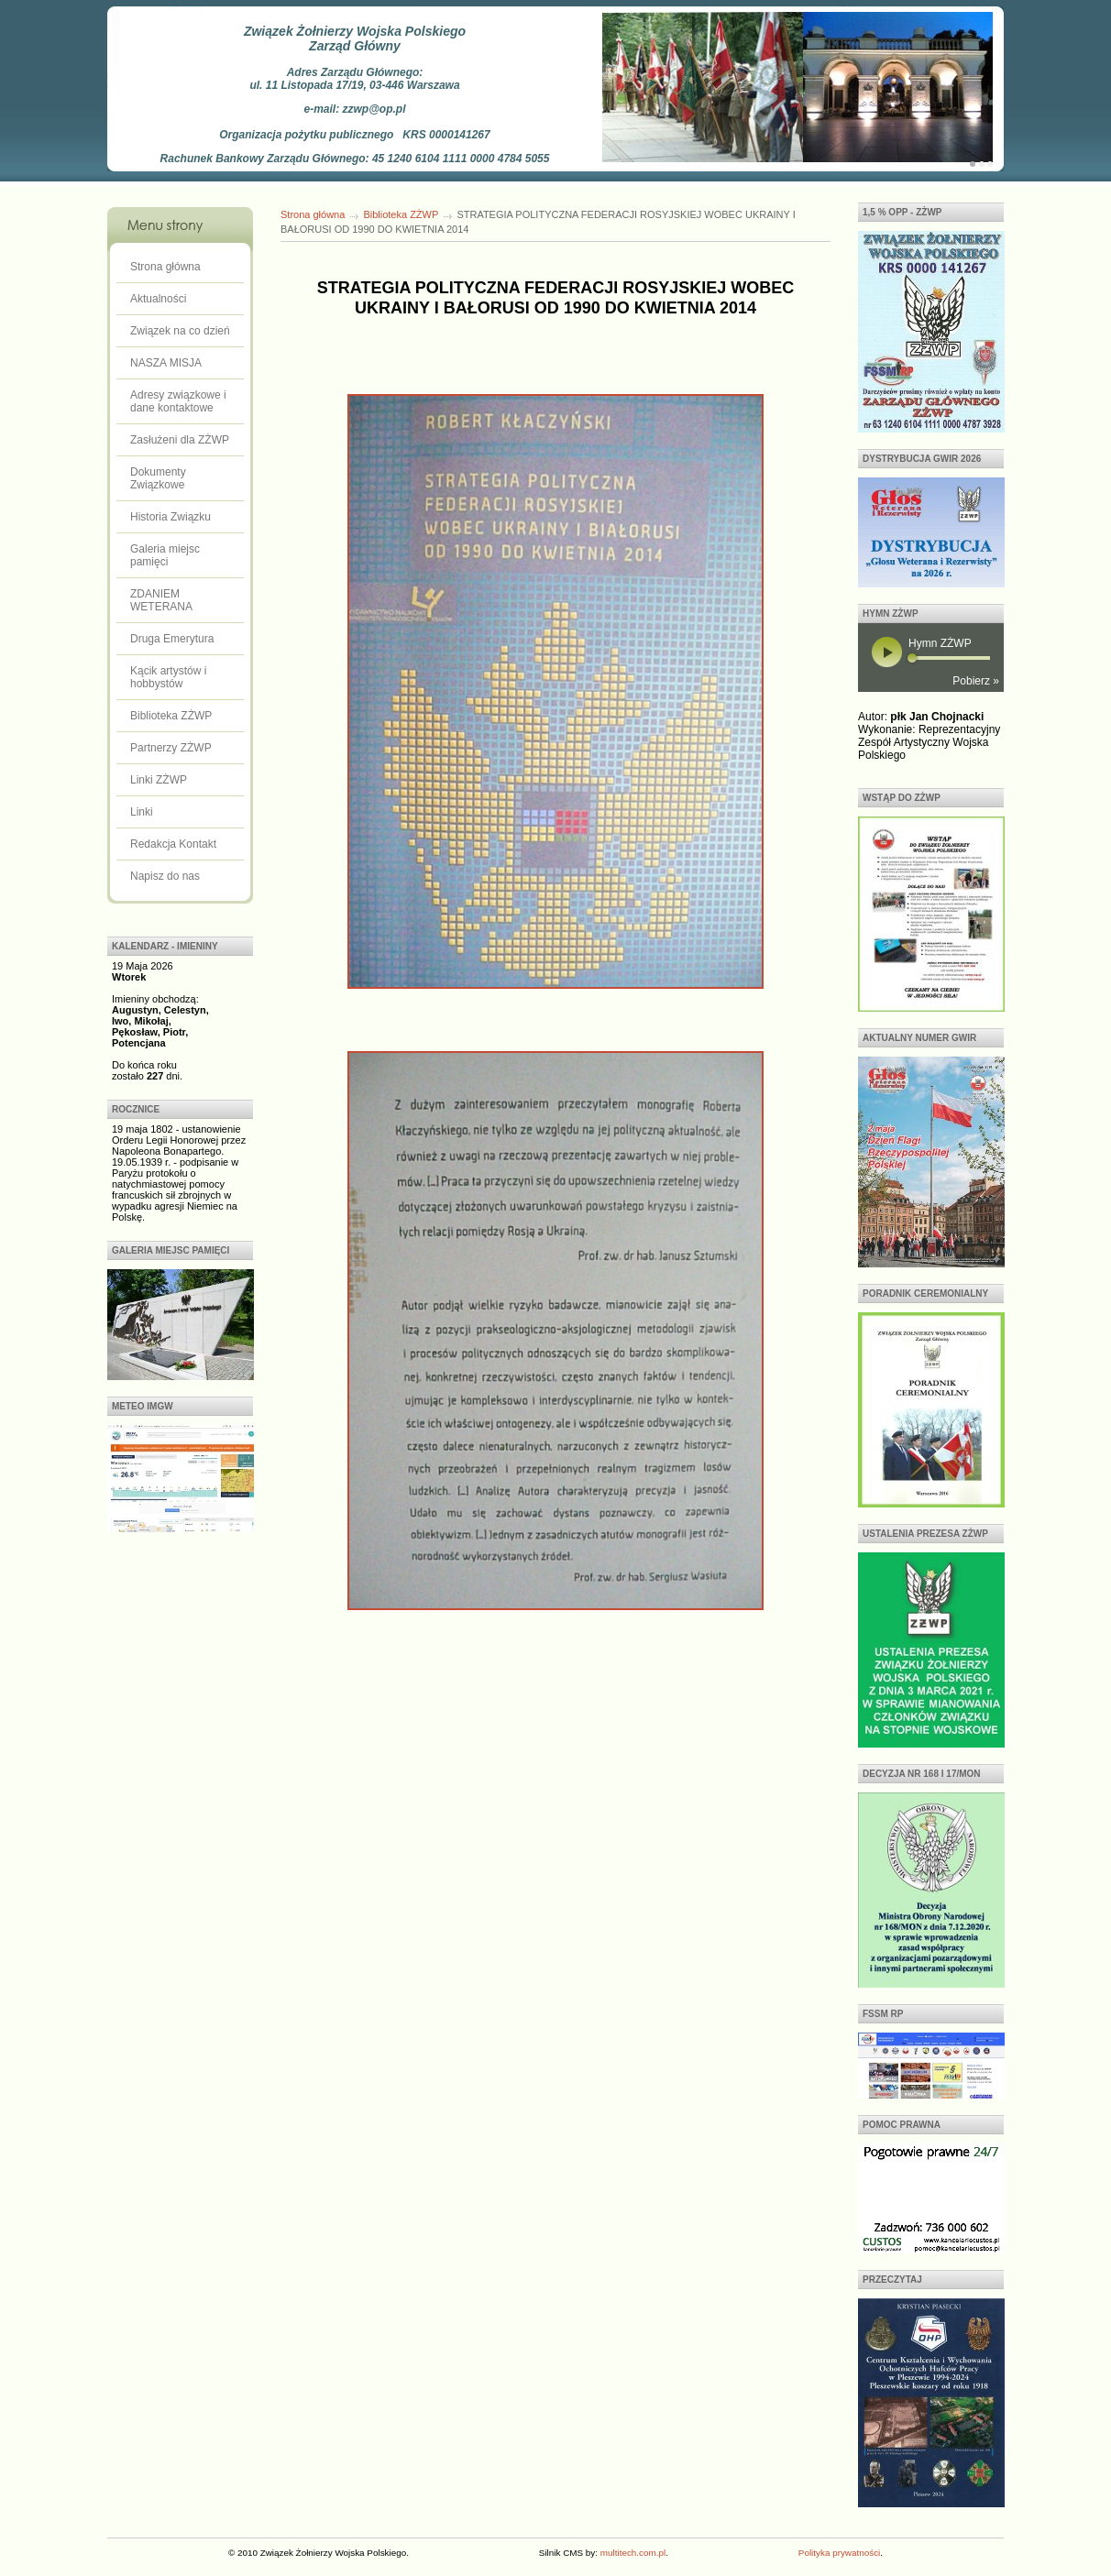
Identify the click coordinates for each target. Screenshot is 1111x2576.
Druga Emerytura (172, 638)
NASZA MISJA (166, 362)
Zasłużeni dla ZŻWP (179, 439)
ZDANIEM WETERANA (161, 600)
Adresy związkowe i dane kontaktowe (178, 401)
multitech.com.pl (633, 2553)
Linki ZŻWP (158, 779)
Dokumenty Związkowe (158, 478)
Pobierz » (975, 680)
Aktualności (158, 298)
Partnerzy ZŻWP (171, 747)
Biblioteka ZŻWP (171, 715)
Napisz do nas (165, 876)
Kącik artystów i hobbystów (168, 677)
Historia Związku (170, 516)
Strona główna (165, 266)
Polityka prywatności (839, 2553)
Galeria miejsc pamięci (165, 555)
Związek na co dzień (180, 330)
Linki (141, 812)
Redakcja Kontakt (173, 844)
